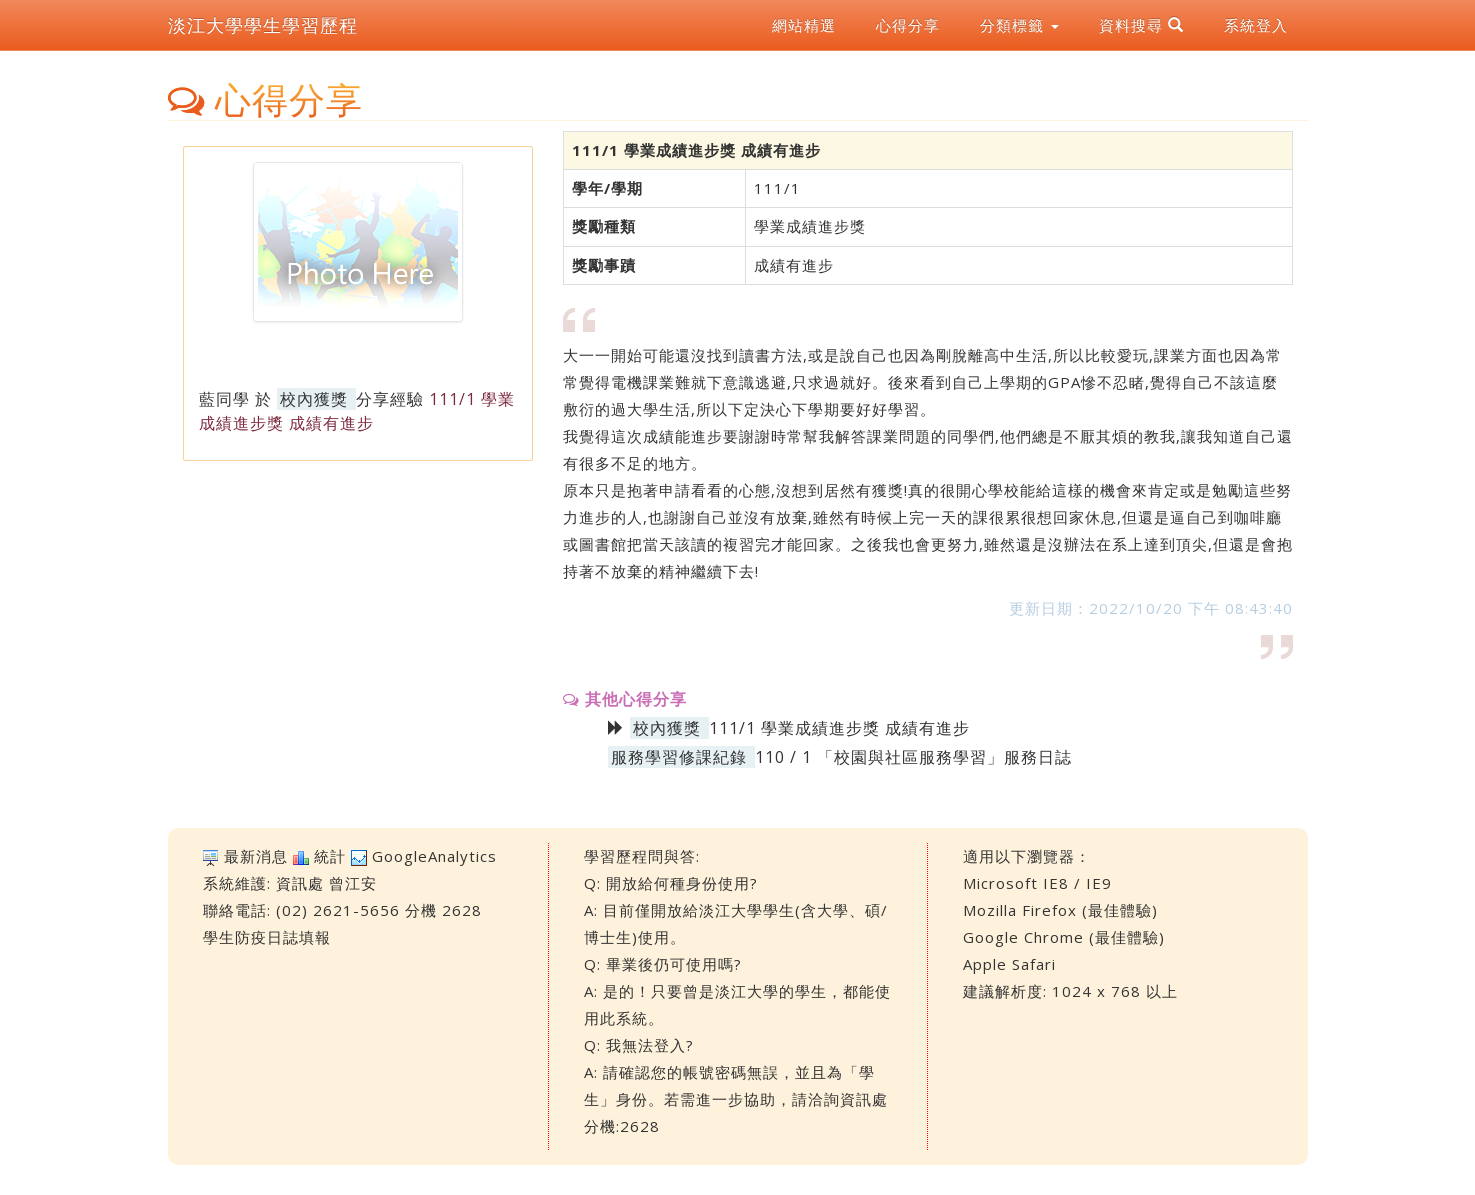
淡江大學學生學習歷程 (263, 25)
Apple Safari (1009, 964)
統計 (330, 856)
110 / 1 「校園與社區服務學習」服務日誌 (913, 757)
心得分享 (908, 25)
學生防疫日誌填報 (267, 937)
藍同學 (224, 399)
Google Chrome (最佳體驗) (1064, 937)
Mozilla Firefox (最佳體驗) (1060, 910)
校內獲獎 (314, 399)
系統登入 (1256, 25)
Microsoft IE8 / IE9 (1037, 883)
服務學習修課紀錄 (679, 757)
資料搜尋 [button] (1141, 25)
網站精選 (804, 25)
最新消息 (256, 856)
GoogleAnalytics (434, 856)
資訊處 (300, 883)
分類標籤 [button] (1019, 25)
